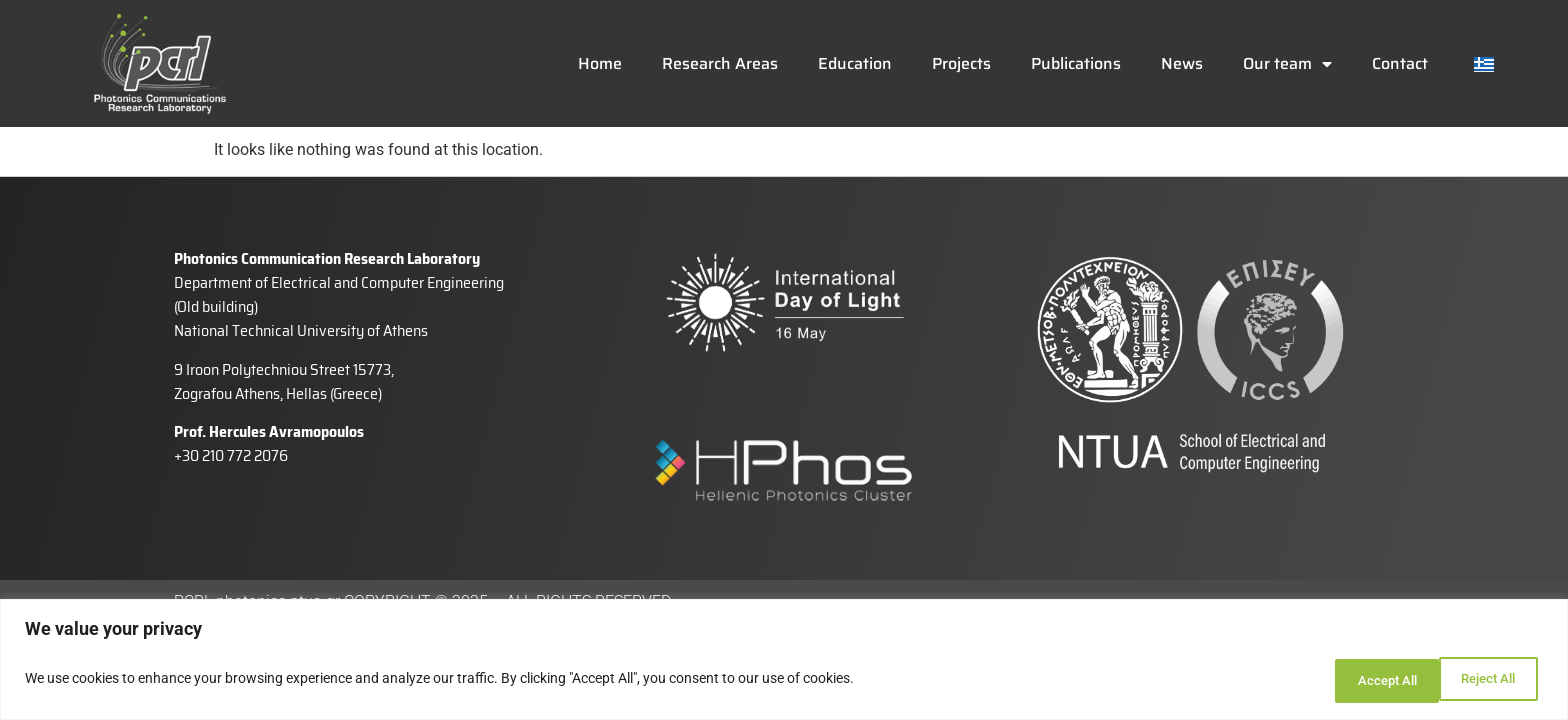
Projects (961, 63)
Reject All (1353, 681)
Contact (1400, 63)
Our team (1287, 64)
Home (600, 63)
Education (855, 63)
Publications (1076, 63)
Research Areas (720, 63)
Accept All (1482, 681)
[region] (784, 662)
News (1182, 63)
